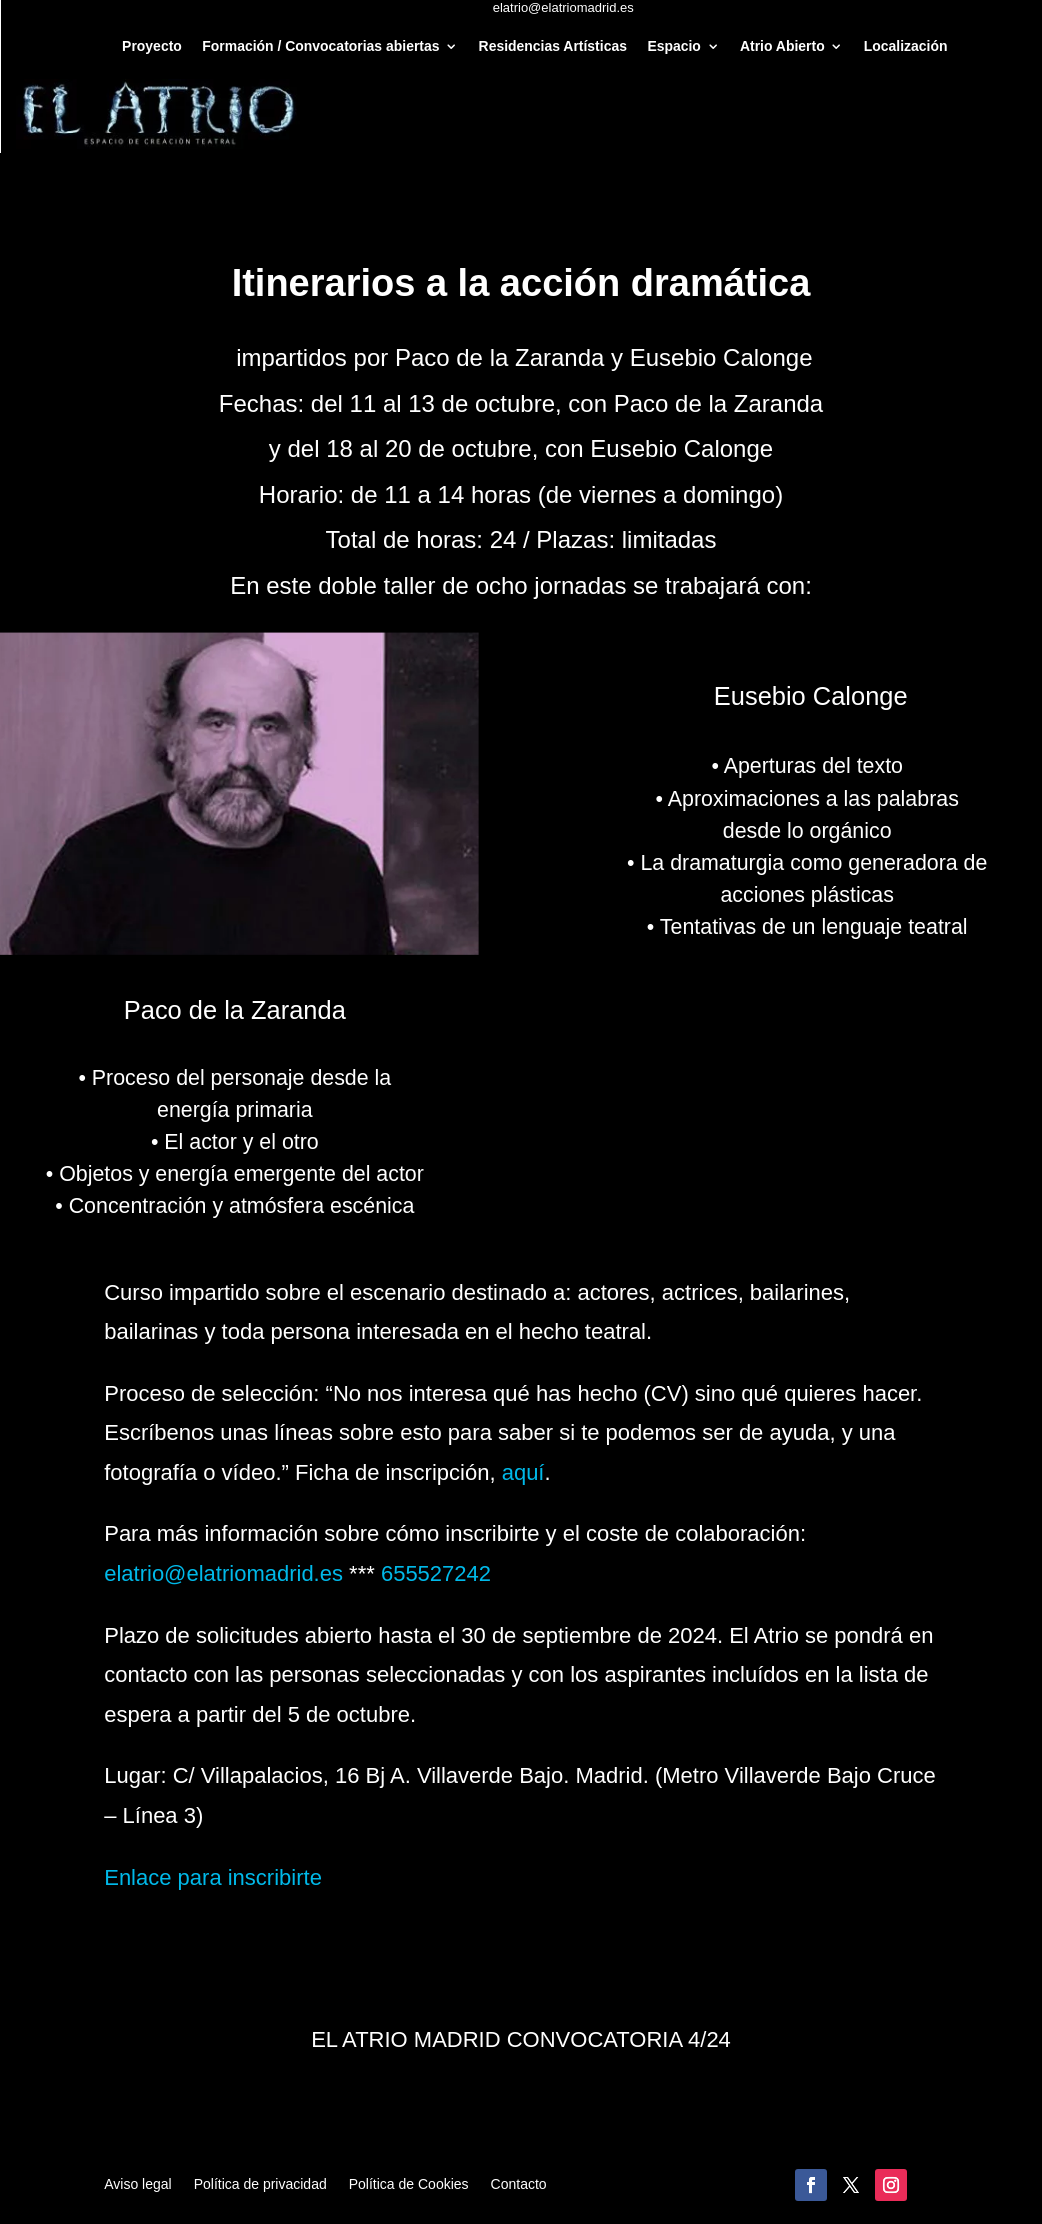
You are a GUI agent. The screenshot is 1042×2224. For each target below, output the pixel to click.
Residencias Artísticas (553, 47)
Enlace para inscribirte (213, 1877)
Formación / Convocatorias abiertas (320, 47)
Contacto (519, 2184)
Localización (906, 47)
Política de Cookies (409, 2184)
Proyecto (152, 47)
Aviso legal (137, 2184)
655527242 (436, 1573)
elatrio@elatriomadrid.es (223, 1573)
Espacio (674, 47)
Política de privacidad (260, 2184)
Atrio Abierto (782, 47)
